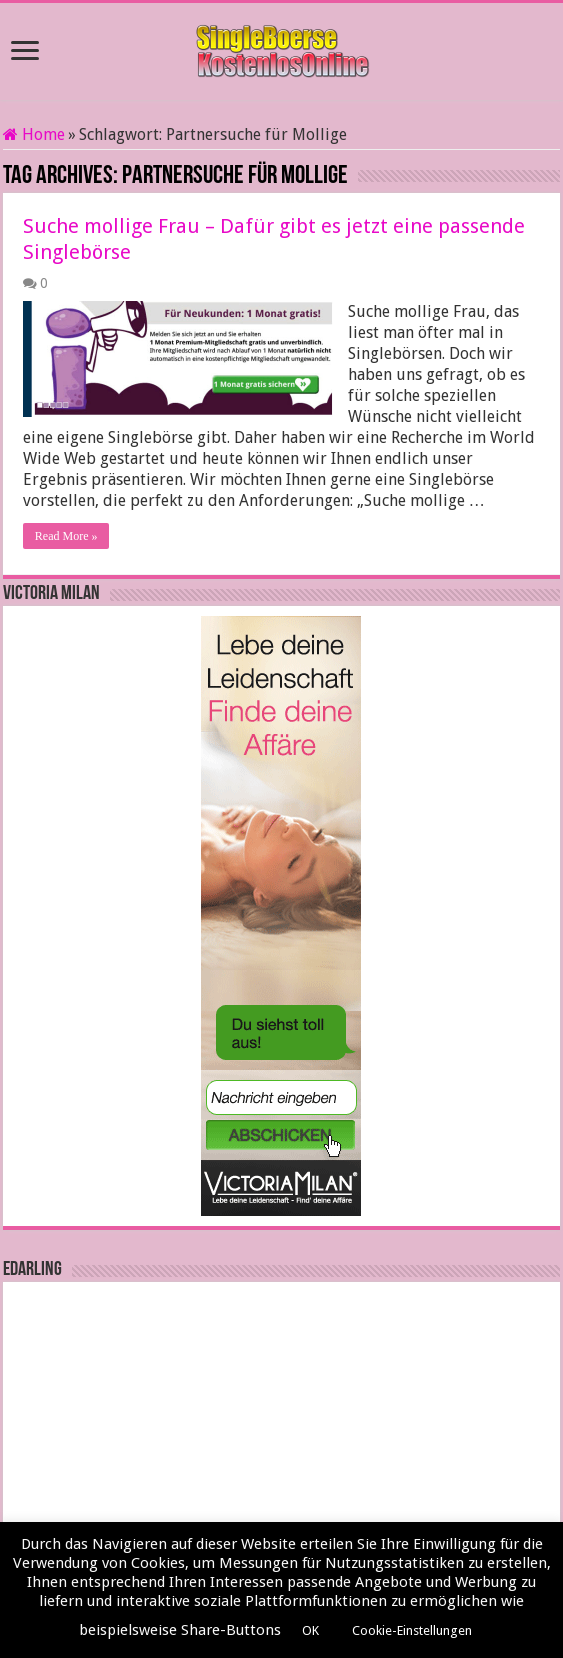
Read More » (66, 536)
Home (34, 134)
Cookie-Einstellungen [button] (412, 1630)
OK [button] (310, 1630)
